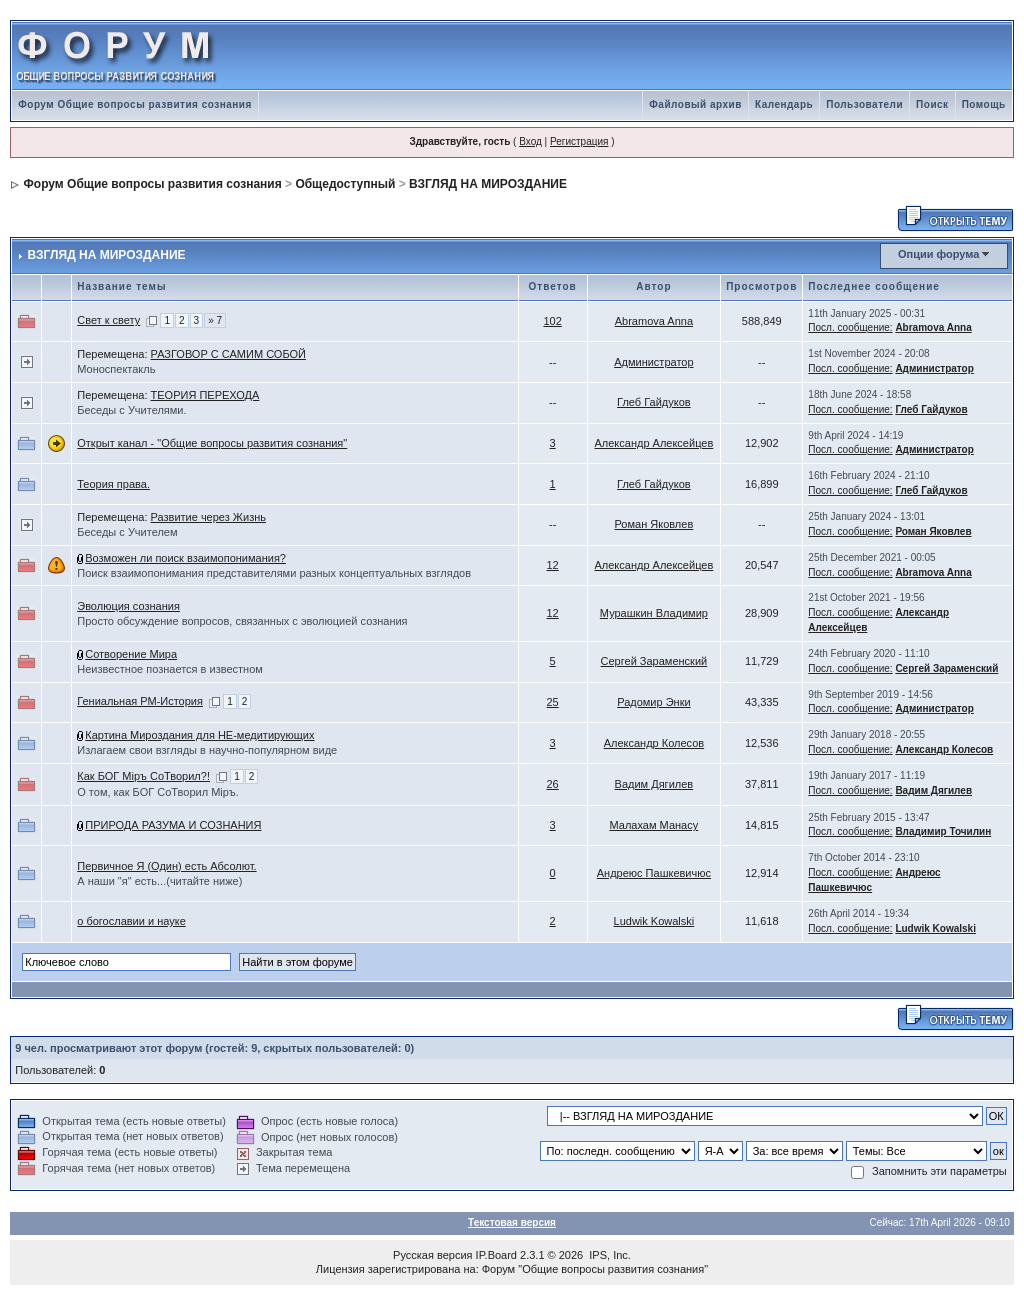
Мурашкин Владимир (654, 613)
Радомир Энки (653, 702)
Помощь (984, 104)
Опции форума (938, 254)
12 (553, 565)
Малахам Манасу (654, 825)
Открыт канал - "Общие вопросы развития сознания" (212, 443)
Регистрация (579, 141)
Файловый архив (695, 104)
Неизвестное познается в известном (170, 669)
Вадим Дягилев (654, 784)
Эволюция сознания (128, 606)
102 (552, 321)
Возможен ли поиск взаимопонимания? (185, 558)
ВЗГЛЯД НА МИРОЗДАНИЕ (488, 184)
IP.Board (496, 1255)
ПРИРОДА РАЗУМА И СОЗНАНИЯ (173, 825)
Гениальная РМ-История (140, 701)
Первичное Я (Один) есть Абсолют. (166, 866)
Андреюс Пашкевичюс (654, 873)
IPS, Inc (608, 1255)
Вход (530, 141)
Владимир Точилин (943, 831)
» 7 (215, 320)
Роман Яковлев (654, 524)
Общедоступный (345, 184)
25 (553, 702)
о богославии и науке (131, 921)
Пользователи (864, 104)
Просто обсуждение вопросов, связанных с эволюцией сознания (242, 621)
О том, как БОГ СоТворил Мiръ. (158, 792)
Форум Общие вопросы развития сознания (135, 104)
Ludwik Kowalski (654, 921)
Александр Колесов (654, 743)
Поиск (932, 104)
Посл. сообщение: (850, 327)
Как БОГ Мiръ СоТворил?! (143, 776)
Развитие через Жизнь (208, 517)
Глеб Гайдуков (654, 402)
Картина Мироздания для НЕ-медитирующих (199, 735)
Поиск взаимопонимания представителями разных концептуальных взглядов (274, 573)
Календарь (784, 104)
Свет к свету (108, 320)
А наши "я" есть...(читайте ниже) (159, 881)
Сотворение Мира (131, 654)
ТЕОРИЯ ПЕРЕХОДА (205, 395)
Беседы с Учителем (127, 532)
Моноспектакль (116, 369)
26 (553, 784)
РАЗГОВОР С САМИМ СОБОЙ (228, 354)
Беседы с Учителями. (131, 410)
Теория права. (113, 484)
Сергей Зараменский (654, 661)
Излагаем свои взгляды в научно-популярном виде (207, 750)
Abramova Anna (654, 321)
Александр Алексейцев (653, 443)
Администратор (653, 362)
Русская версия (432, 1255)
